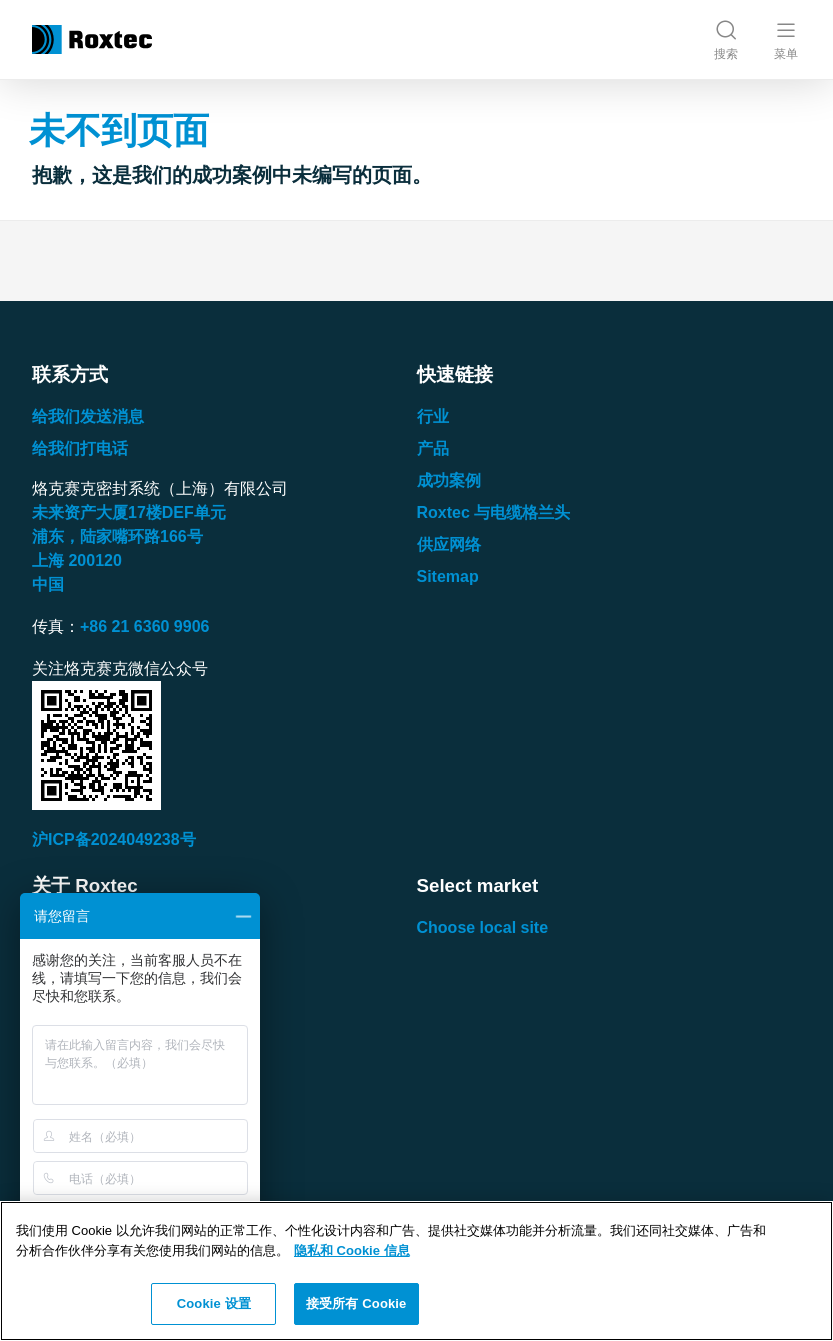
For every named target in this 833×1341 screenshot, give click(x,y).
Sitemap (448, 576)
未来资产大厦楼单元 (129, 512)
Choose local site (483, 927)
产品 (433, 448)
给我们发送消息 (88, 416)
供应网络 (449, 544)
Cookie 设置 (214, 1303)
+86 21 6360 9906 (144, 626)
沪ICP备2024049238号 (114, 839)
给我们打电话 (80, 448)
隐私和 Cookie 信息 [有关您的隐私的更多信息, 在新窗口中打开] (352, 1250)
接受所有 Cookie (356, 1303)
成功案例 (449, 480)
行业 (433, 416)
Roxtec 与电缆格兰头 (494, 512)
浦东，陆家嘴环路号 (117, 536)
